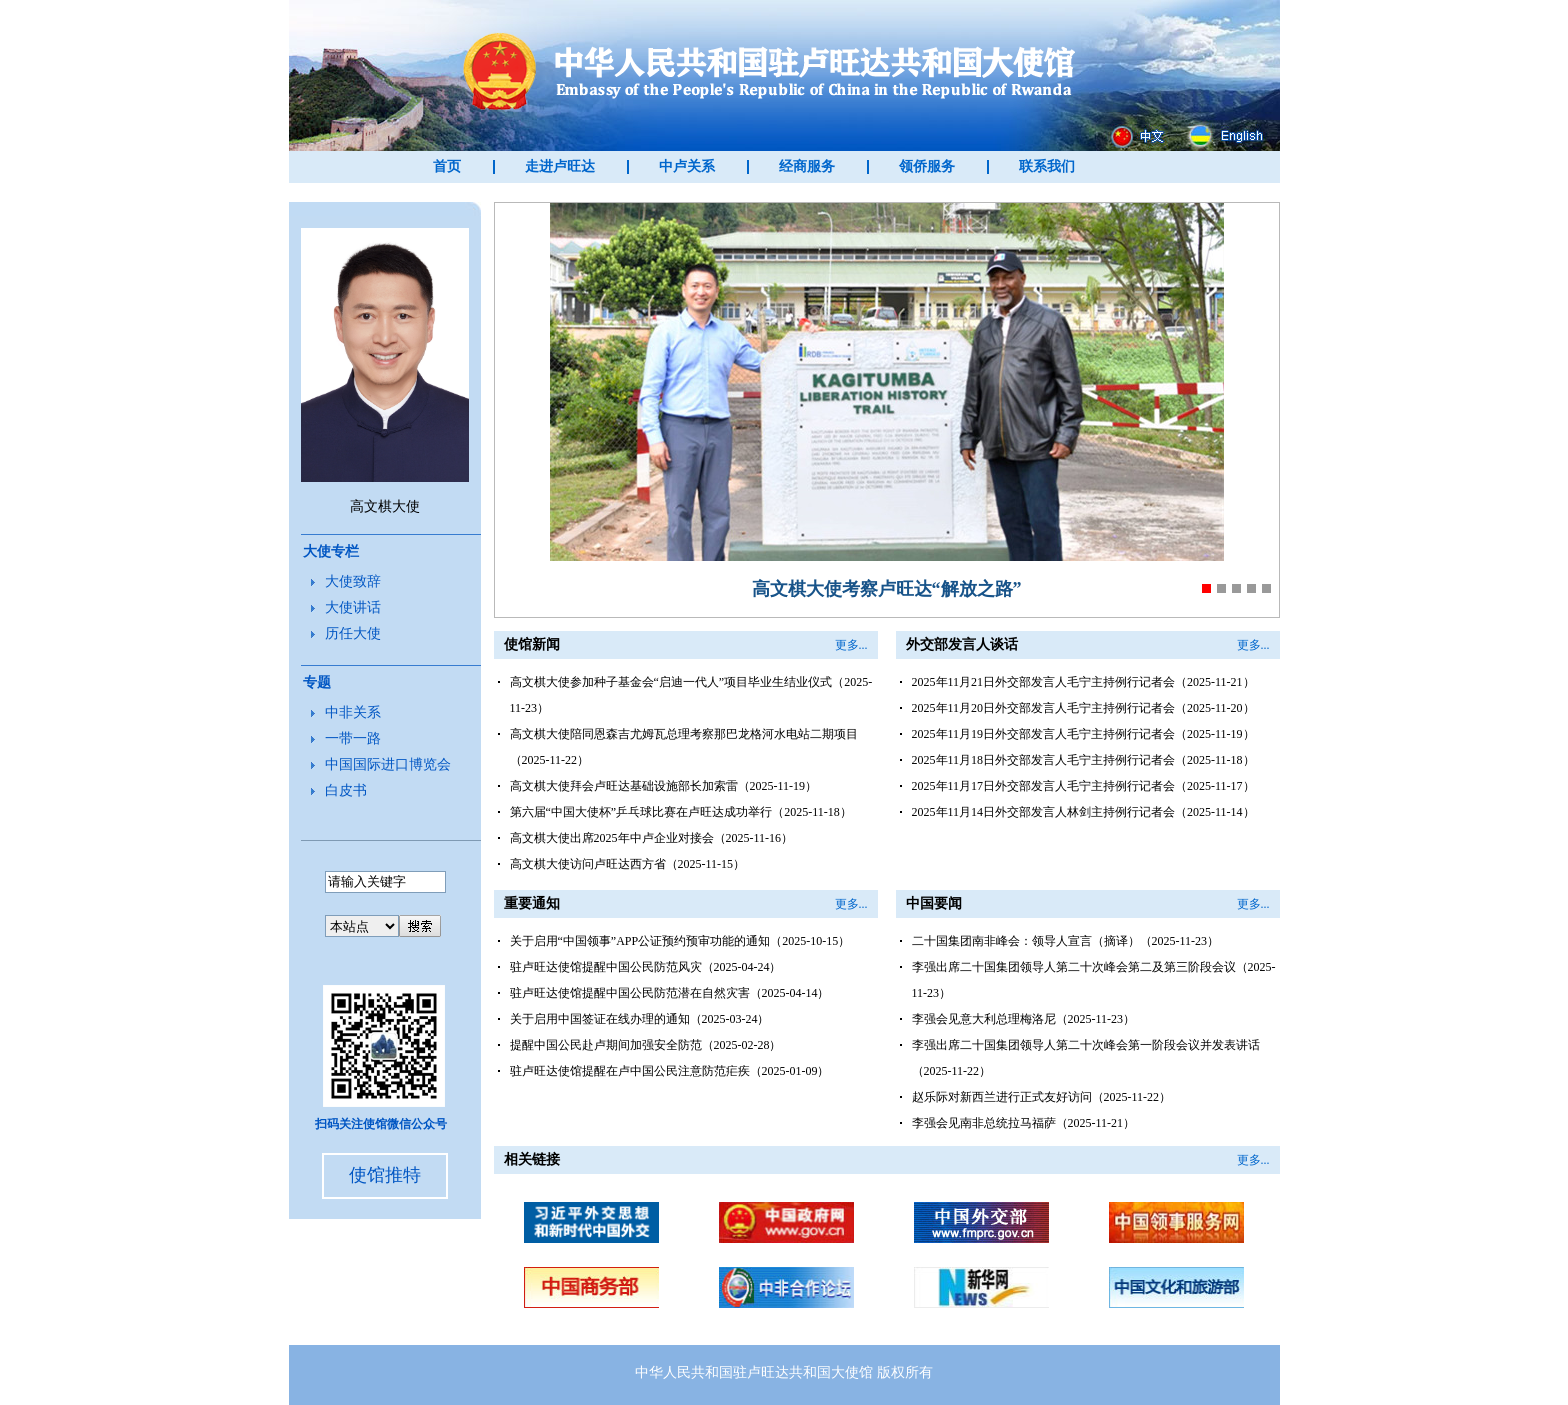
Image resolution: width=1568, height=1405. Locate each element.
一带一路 (353, 738)
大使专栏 (331, 551)
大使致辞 (353, 581)
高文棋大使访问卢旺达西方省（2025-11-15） (628, 864)
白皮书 (346, 790)
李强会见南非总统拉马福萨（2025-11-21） (1024, 1123)
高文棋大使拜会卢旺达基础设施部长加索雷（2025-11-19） (664, 786)
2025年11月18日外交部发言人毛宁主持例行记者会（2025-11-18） (1083, 760)
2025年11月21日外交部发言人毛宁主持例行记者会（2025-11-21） (1083, 682)
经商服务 (807, 166)
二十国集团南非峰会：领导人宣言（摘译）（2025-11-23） (1066, 941)
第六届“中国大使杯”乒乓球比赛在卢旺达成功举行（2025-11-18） (681, 812)
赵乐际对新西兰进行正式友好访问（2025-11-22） (1042, 1097)
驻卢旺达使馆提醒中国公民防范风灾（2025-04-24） (646, 967)
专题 (317, 682)
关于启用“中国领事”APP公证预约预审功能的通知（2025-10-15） (680, 941)
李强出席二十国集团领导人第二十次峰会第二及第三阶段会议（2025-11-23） (1094, 980)
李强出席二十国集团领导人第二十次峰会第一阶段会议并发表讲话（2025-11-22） (1086, 1058)
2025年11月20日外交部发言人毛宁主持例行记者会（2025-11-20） (1083, 708)
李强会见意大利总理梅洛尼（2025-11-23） (1024, 1019)
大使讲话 (353, 607)
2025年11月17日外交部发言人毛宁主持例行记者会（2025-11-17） (1083, 786)
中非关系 (353, 712)
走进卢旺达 (560, 166)
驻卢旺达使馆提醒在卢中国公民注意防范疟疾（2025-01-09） (670, 1071)
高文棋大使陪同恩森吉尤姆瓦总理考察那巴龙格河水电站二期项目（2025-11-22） (684, 747)
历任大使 (353, 633)
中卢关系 (687, 166)
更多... (851, 645)
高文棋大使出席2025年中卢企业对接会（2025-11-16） (652, 838)
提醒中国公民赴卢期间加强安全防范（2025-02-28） (646, 1045)
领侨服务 (927, 166)
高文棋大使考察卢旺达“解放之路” (887, 589)
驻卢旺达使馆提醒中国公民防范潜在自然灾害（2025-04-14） (670, 993)
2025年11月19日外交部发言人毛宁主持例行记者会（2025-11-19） (1083, 734)
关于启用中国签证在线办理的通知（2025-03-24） (640, 1019)
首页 (447, 166)
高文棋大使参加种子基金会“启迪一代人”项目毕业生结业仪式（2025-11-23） (691, 695)
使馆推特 (385, 1175)
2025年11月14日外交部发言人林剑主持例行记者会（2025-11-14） (1083, 812)
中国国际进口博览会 (388, 764)
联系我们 (1047, 166)
